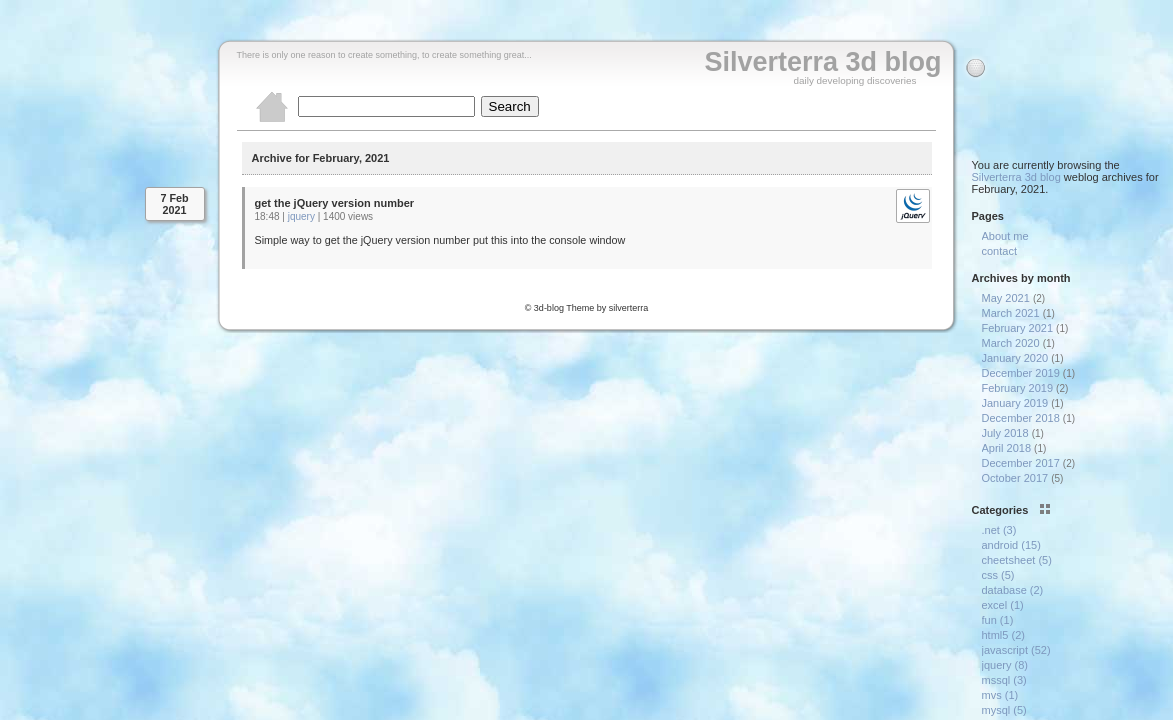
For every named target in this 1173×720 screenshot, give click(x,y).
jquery (301, 216)
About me (1005, 236)
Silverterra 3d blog (822, 62)
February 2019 (1018, 388)
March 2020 (1011, 343)
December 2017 (1021, 463)
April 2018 (1007, 448)
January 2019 (1015, 403)
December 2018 (1021, 418)
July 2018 (1005, 433)
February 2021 (1018, 328)
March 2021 (1011, 313)
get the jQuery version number (335, 203)
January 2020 (1015, 358)
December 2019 (1021, 373)
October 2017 (1015, 478)
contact (999, 251)
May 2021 (1006, 298)
